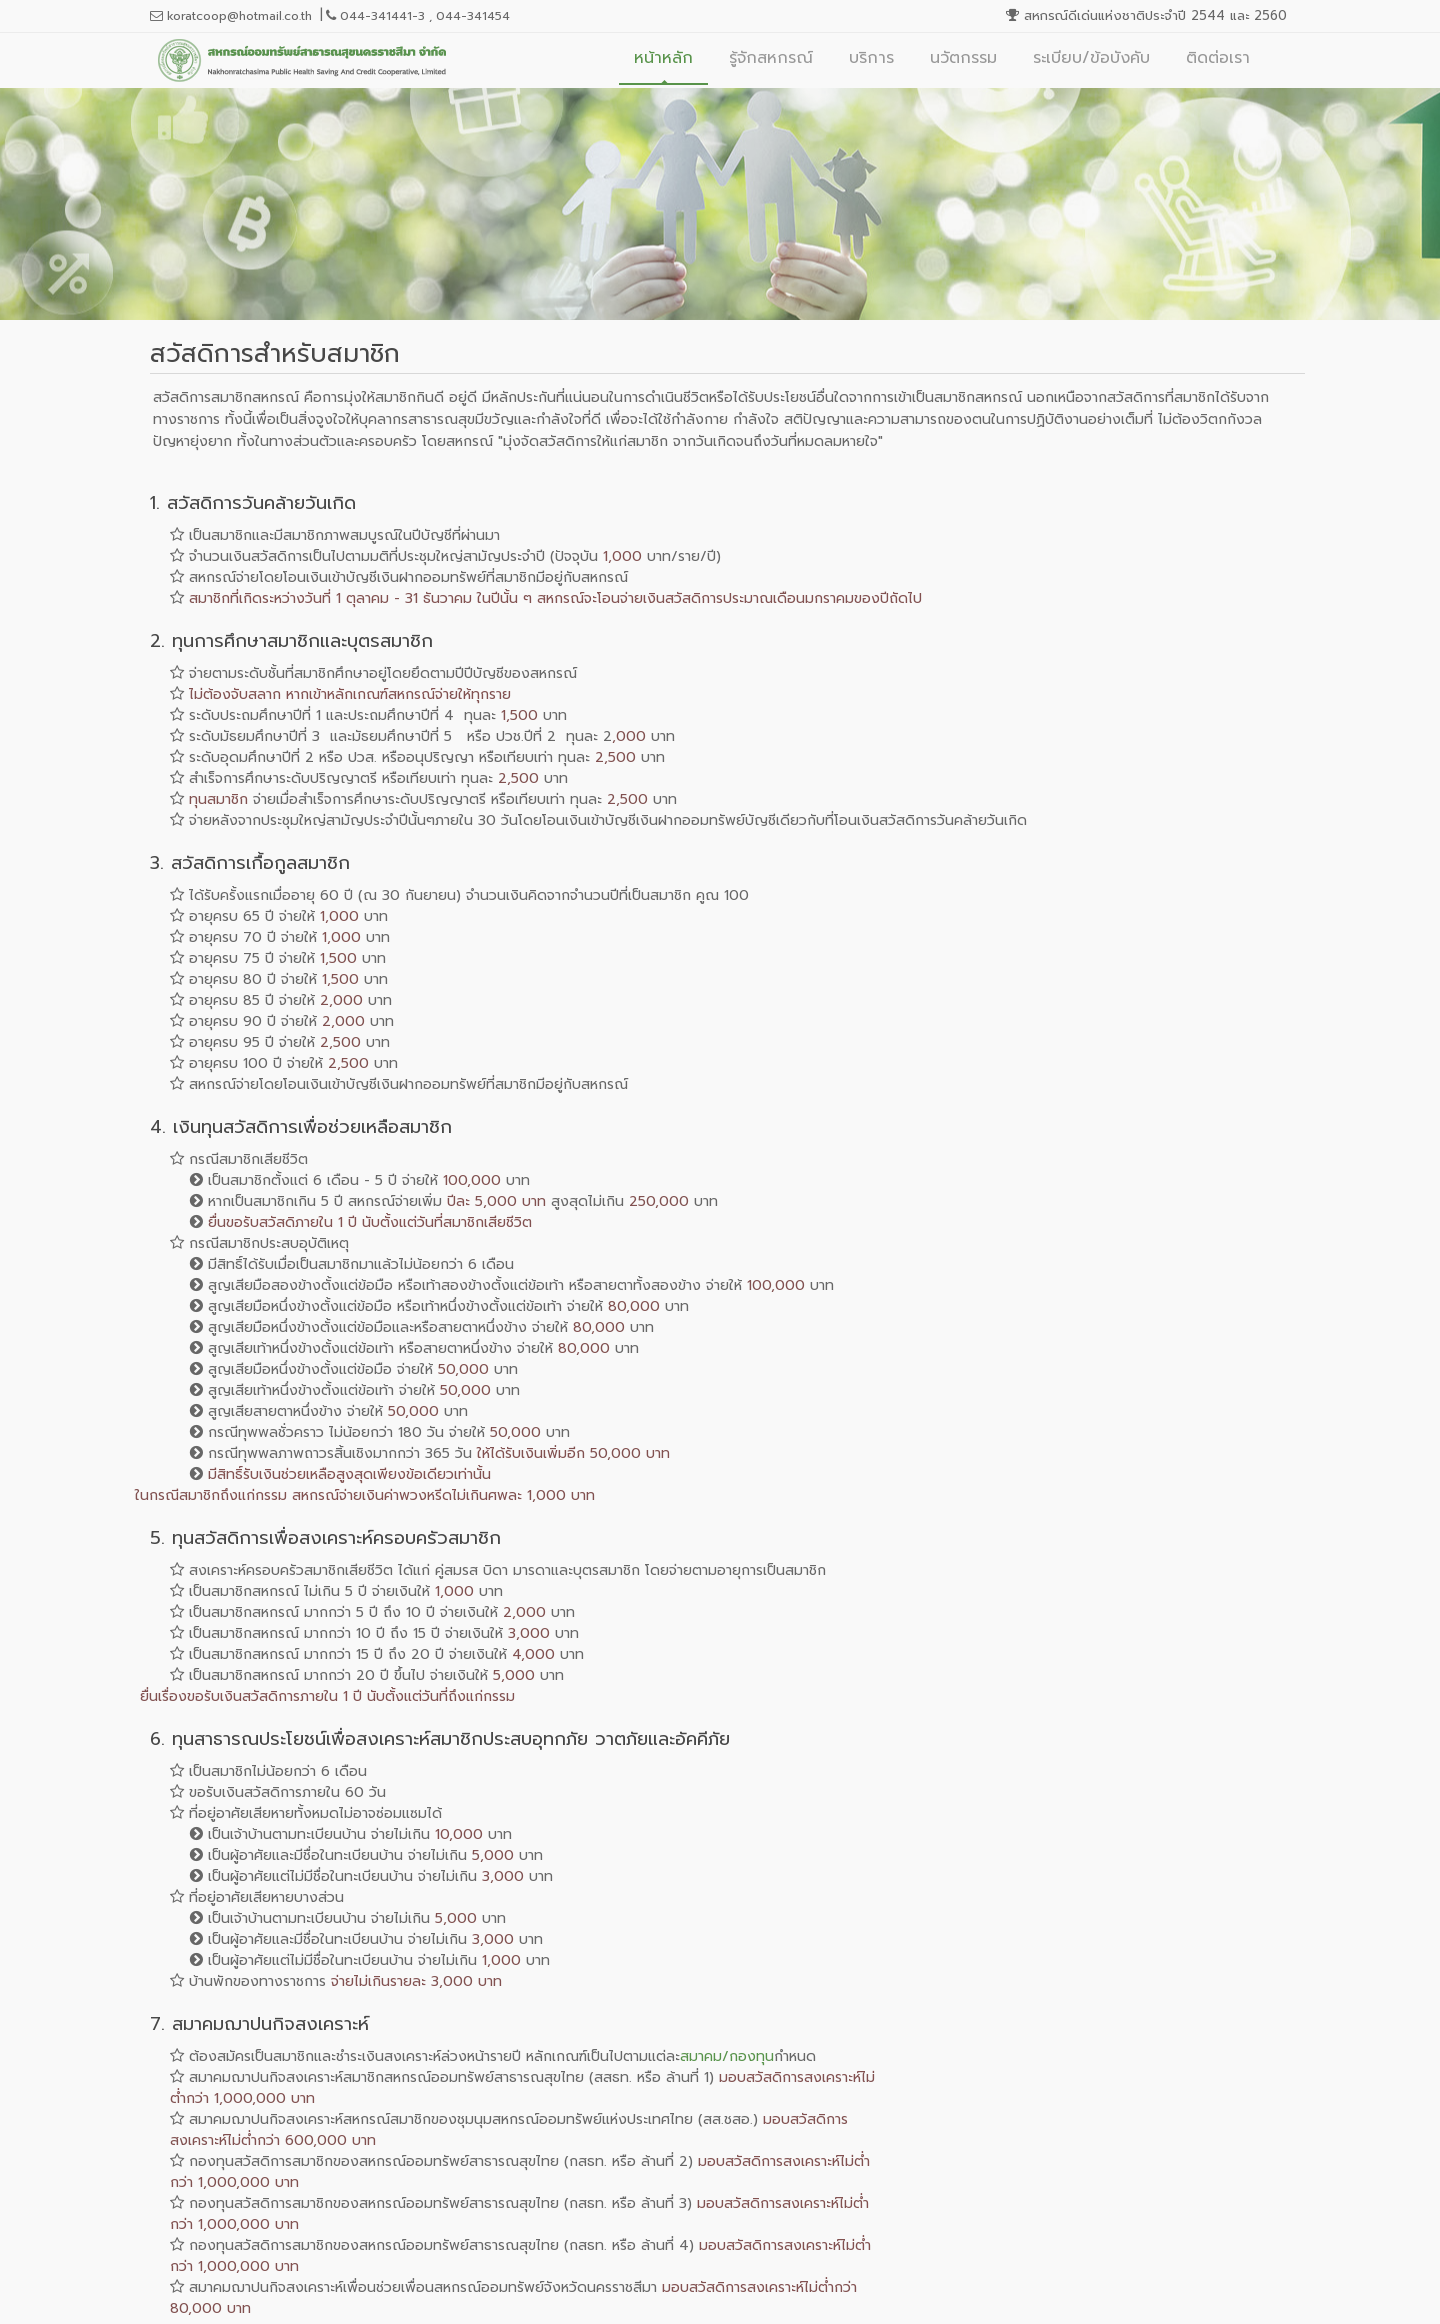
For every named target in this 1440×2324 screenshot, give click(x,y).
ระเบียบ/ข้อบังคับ (1091, 58)
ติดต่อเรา (1218, 58)
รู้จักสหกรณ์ (771, 58)
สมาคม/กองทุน (727, 2056)
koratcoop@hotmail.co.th (231, 16)
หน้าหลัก (663, 58)
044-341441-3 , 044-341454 (418, 16)
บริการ (871, 58)
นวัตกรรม (963, 58)
